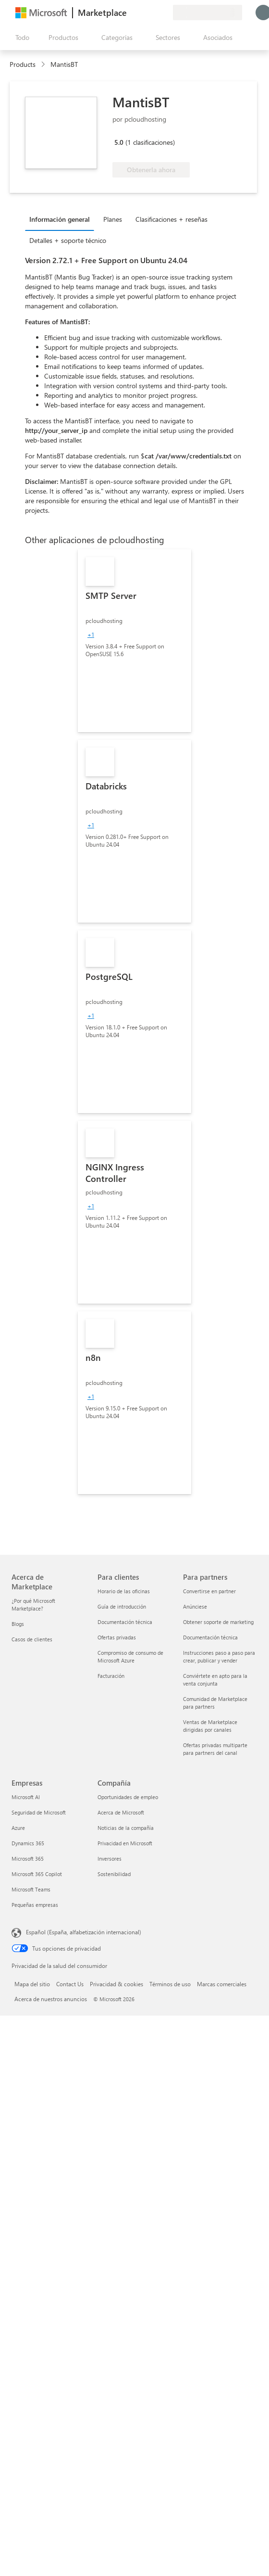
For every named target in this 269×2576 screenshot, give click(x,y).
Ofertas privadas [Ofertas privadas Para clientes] (117, 1637)
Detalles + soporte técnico (67, 240)
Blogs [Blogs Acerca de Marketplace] (18, 1623)
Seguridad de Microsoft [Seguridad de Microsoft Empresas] (39, 1812)
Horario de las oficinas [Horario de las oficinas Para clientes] (124, 1591)
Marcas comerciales (221, 1984)
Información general (59, 219)
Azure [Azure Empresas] (18, 1827)
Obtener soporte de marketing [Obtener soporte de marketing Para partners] (218, 1621)
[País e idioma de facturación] (207, 12)
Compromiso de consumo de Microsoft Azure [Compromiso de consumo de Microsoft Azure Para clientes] (130, 1656)
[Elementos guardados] (154, 12)
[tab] (62, 218)
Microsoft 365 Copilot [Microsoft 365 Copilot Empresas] (37, 1874)
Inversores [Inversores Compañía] (110, 1858)
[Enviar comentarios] (130, 12)
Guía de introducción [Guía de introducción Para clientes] (122, 1606)
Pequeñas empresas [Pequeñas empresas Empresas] (35, 1904)
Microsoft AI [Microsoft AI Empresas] (26, 1797)
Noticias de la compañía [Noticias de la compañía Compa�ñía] (126, 1827)
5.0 (118, 142)
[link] (134, 640)
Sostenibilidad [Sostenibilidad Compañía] (114, 1874)
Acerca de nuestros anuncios (50, 1999)
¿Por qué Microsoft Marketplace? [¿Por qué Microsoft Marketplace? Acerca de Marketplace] (33, 1604)
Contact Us (70, 1984)
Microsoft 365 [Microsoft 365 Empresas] (28, 1858)
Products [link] (23, 64)
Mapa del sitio (32, 1984)
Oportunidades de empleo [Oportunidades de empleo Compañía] (128, 1797)
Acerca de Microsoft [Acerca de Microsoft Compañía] (121, 1812)
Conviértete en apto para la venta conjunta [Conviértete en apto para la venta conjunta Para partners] (215, 1679)
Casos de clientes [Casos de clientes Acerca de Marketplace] (32, 1639)
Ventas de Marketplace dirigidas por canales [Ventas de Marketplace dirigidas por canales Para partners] (210, 1725)
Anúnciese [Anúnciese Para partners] (195, 1606)
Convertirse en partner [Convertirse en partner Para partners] (209, 1591)
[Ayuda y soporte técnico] (142, 12)
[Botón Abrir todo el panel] (20, 37)
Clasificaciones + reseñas (171, 219)
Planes (112, 219)
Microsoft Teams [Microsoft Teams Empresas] (31, 1889)
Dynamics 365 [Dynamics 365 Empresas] (28, 1843)
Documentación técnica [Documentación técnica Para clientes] (125, 1621)
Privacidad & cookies (116, 1984)
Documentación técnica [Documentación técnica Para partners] (210, 1637)
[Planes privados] (165, 12)
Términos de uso (170, 1984)
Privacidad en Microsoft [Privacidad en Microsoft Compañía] (125, 1843)
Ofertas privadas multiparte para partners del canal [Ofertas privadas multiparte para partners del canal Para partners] (215, 1748)
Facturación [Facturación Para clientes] (111, 1675)
